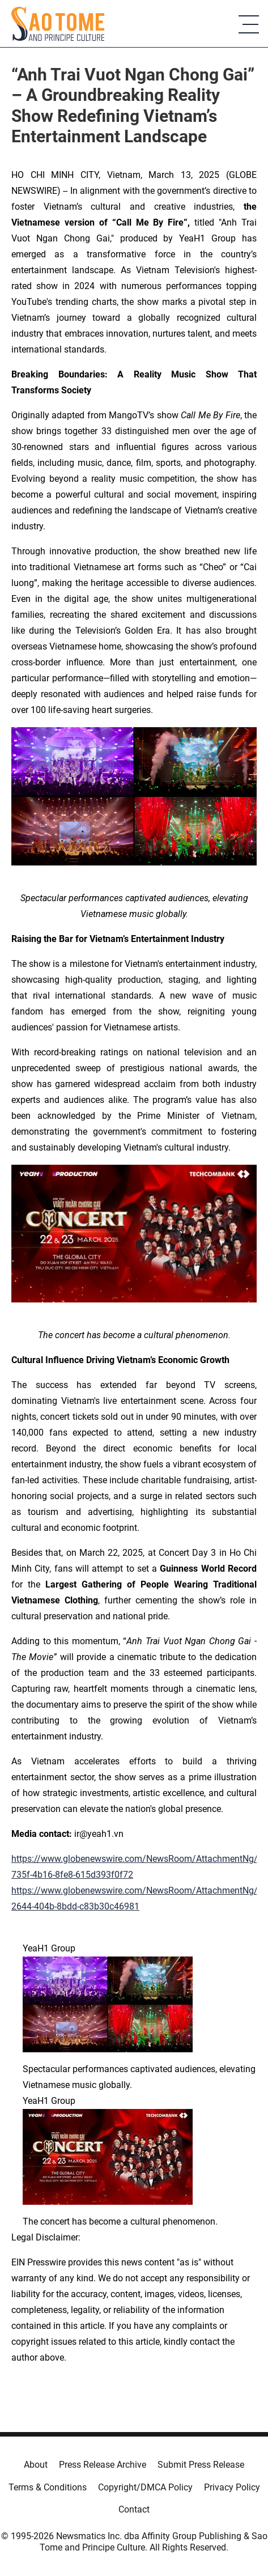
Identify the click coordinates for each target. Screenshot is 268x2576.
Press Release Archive (102, 2464)
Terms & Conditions (47, 2487)
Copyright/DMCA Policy (145, 2487)
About (36, 2464)
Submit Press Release (201, 2464)
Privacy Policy (232, 2487)
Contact (134, 2509)
